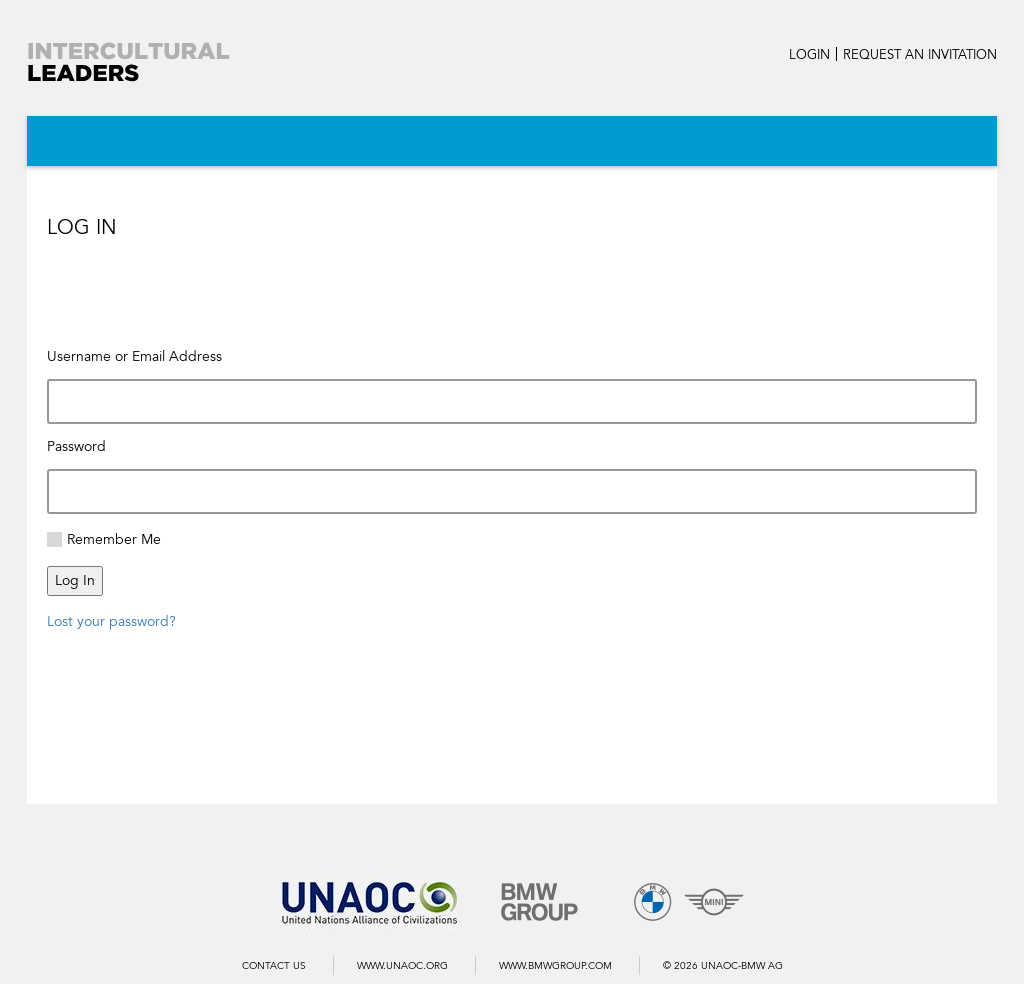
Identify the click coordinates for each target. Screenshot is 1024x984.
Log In (75, 580)
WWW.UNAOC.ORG (402, 966)
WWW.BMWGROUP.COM (555, 966)
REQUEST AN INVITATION (920, 55)
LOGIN (809, 55)
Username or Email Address (134, 356)
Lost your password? (111, 621)
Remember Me (114, 539)
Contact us (274, 966)
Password (76, 446)
